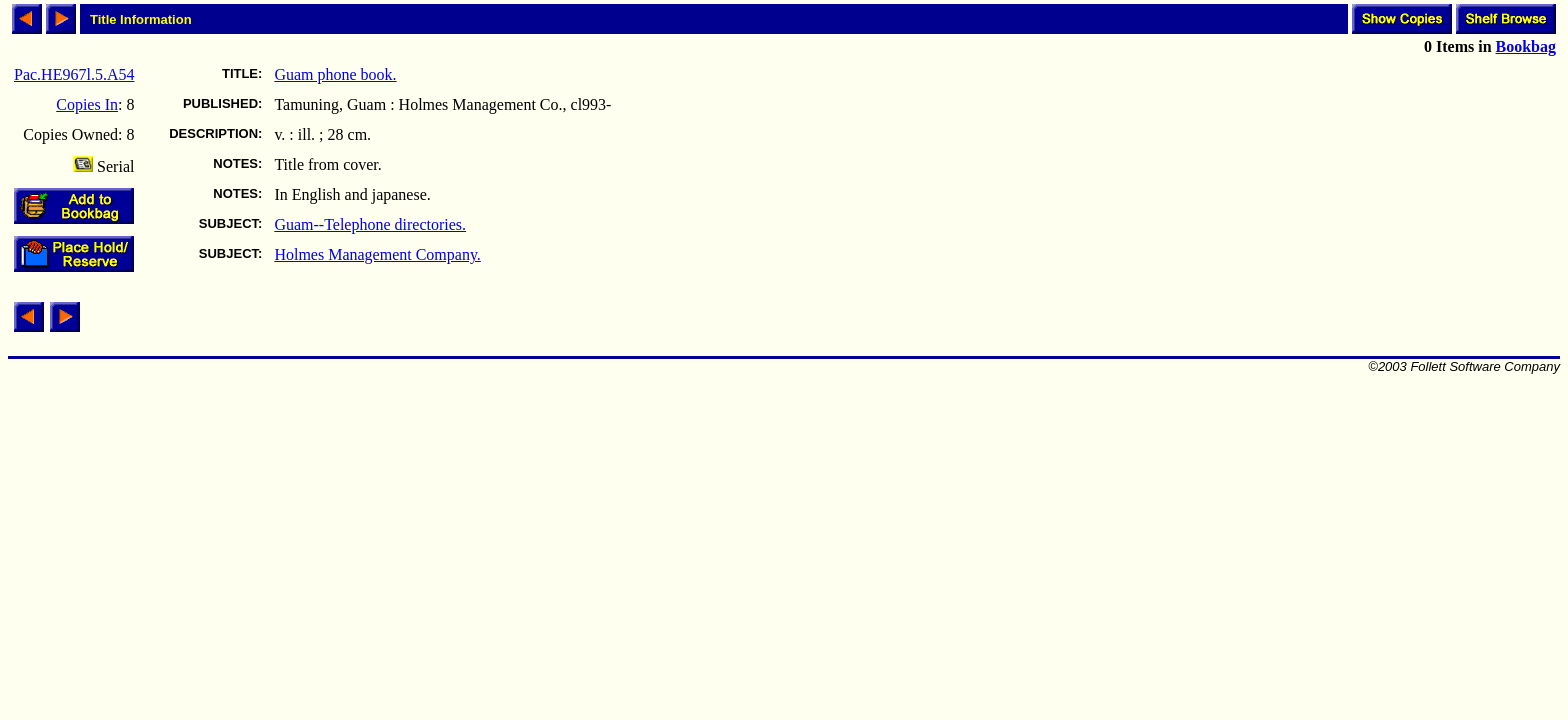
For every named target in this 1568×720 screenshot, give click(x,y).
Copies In (87, 104)
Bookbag (1526, 46)
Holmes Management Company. (377, 254)
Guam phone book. (335, 74)
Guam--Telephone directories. (370, 224)
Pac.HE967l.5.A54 (74, 74)
